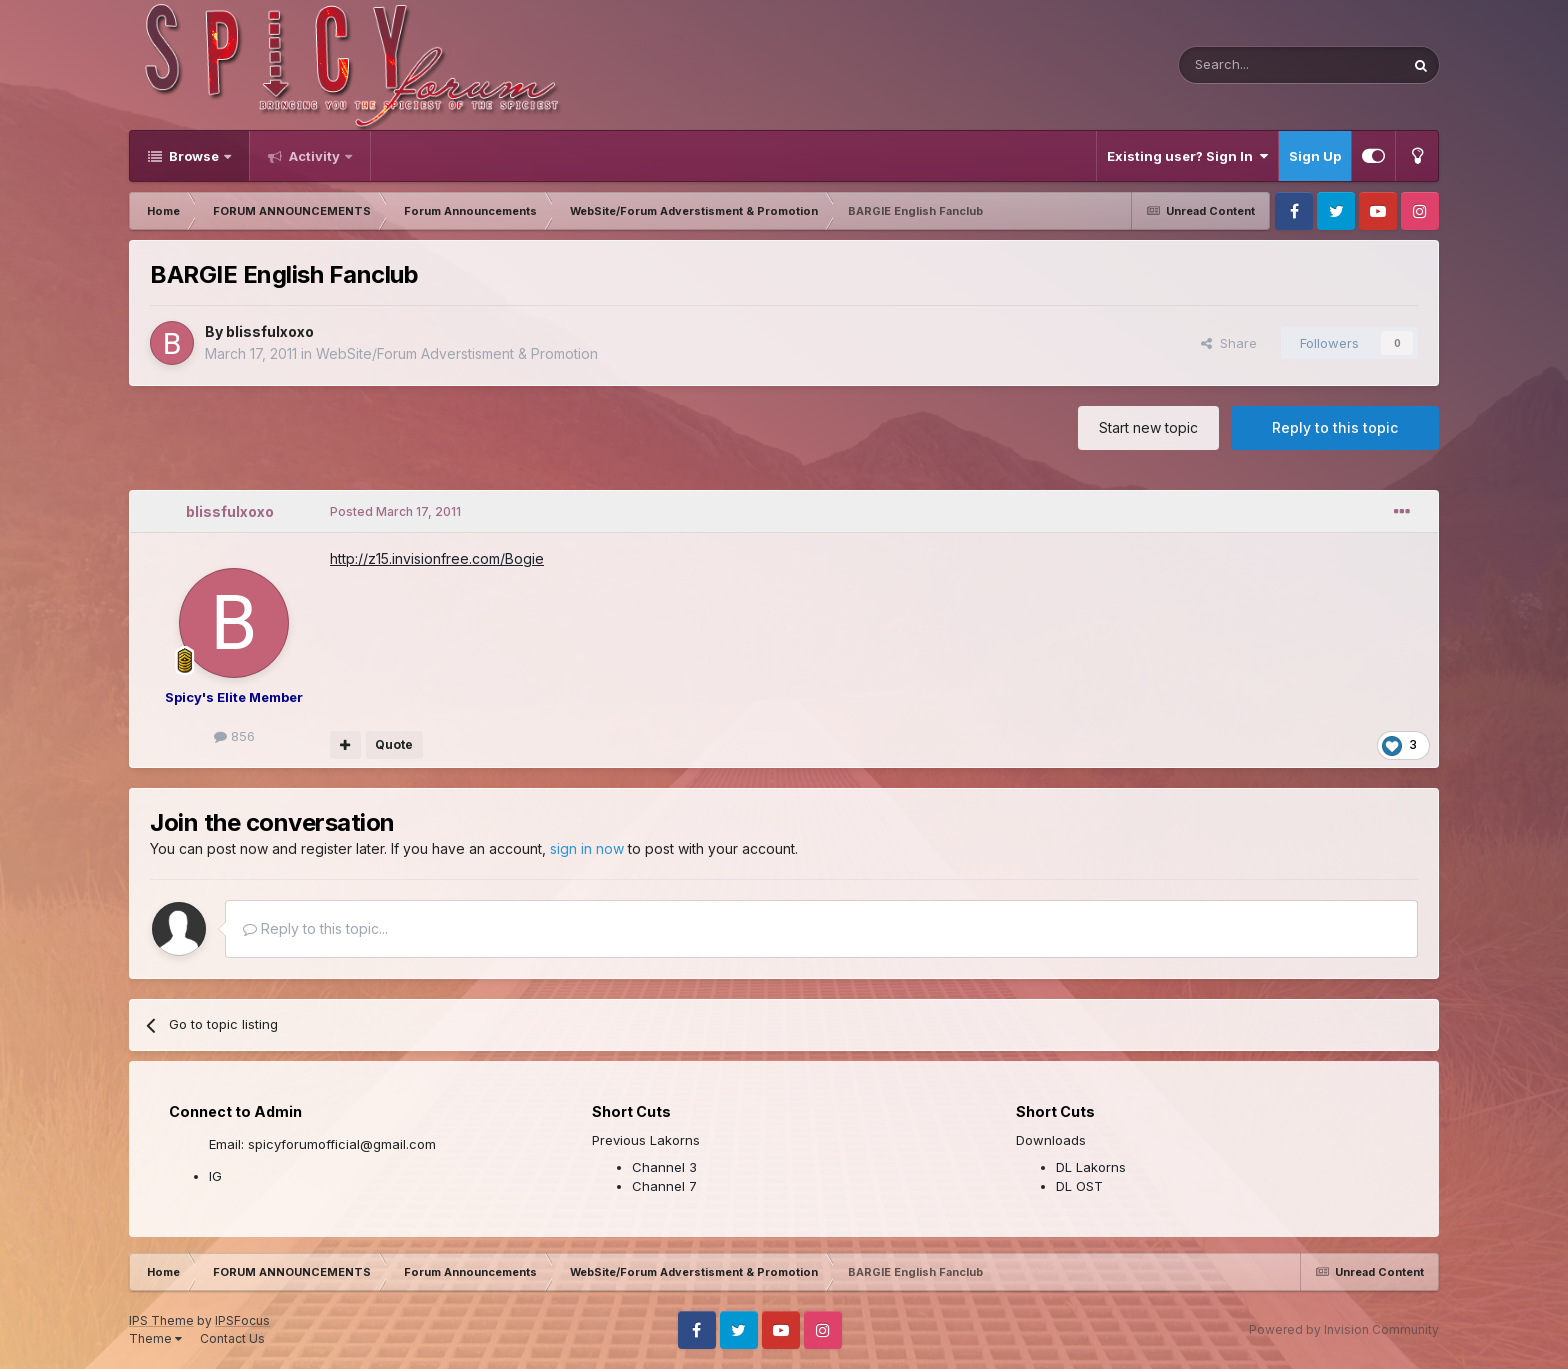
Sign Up (1315, 156)
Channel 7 (664, 1186)
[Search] (1240, 65)
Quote (394, 744)
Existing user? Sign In (1187, 156)
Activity (314, 156)
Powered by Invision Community (1344, 1329)
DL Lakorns (1091, 1167)
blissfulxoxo (270, 331)
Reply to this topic (1335, 427)
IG (215, 1176)
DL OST (1079, 1186)
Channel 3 (664, 1167)
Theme (155, 1338)
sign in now (587, 848)
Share (1229, 343)
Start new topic (1148, 427)
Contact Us (232, 1338)
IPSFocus (242, 1320)
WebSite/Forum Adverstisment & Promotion (457, 353)
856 (234, 736)
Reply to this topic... (315, 928)
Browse (194, 156)
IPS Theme (161, 1320)
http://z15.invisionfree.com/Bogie (437, 558)
